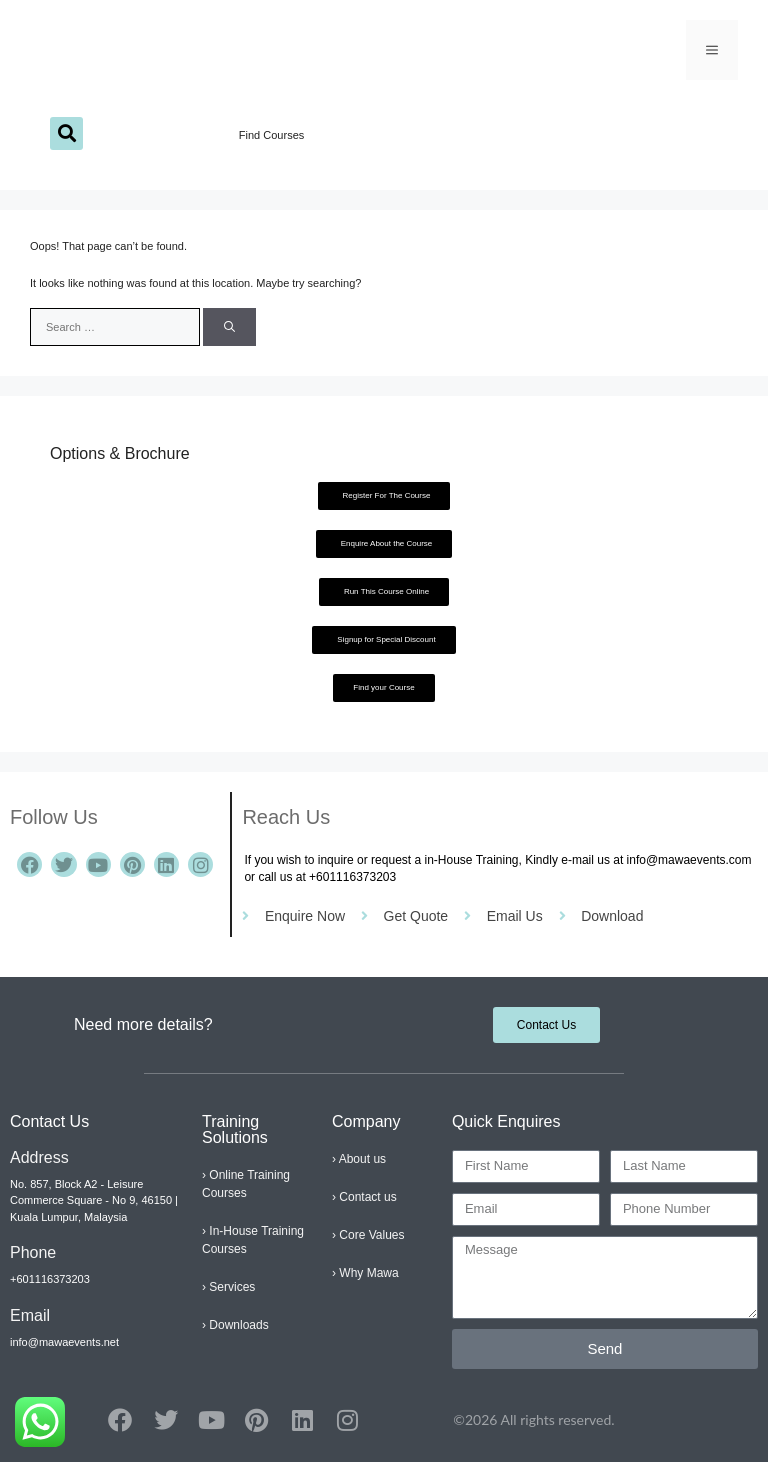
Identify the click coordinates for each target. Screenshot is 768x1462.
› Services (228, 1287)
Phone (33, 1252)
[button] (66, 133)
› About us (359, 1159)
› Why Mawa (365, 1273)
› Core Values (368, 1235)
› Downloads (235, 1325)
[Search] (229, 327)
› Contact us (364, 1197)
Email (30, 1315)
